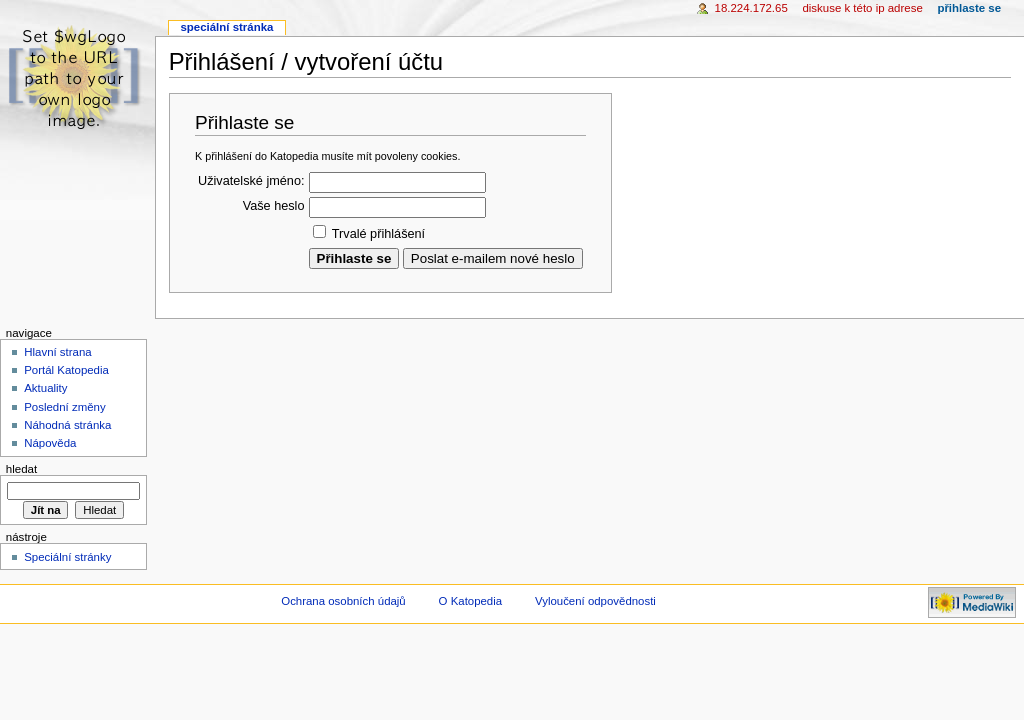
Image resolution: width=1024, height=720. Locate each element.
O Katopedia (471, 601)
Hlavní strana (57, 352)
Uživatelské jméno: (251, 181)
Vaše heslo (274, 206)
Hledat (21, 469)
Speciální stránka (226, 27)
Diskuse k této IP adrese (862, 8)
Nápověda (50, 443)
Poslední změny (65, 407)
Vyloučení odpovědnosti (595, 601)
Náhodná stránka (67, 425)
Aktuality (45, 388)
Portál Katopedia (66, 370)
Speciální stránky (67, 557)
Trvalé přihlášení (378, 234)
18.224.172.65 (751, 8)
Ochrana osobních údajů (343, 601)
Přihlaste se (969, 8)
